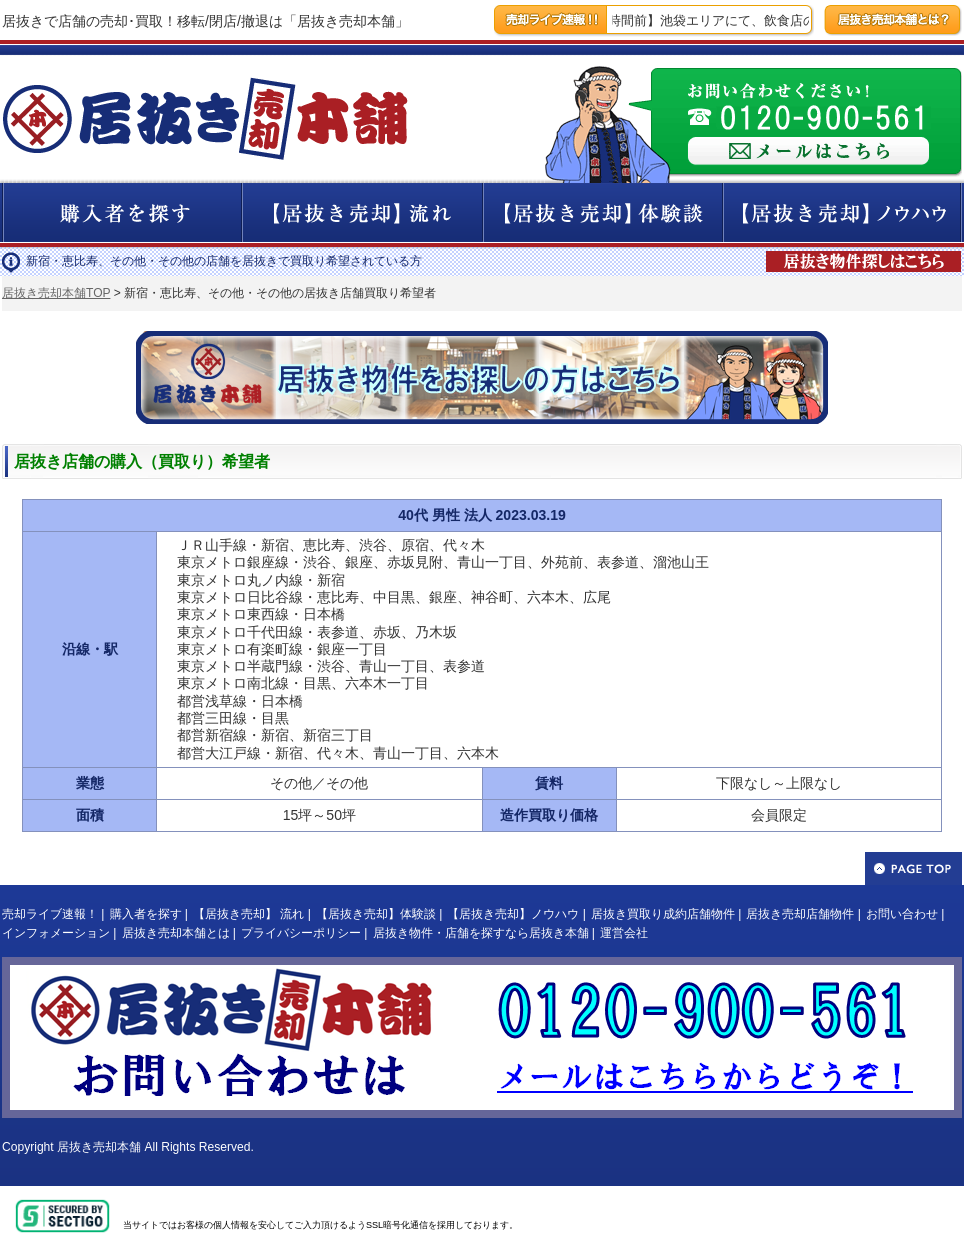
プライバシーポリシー (301, 933)
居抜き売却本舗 (99, 1147)
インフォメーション (56, 933)
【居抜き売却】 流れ (248, 914)
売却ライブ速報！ (50, 914)
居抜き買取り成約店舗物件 (663, 914)
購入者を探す (146, 914)
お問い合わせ (902, 914)
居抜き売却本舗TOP (56, 293)
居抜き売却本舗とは (176, 933)
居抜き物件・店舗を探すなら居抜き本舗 (481, 933)
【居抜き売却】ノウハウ (513, 914)
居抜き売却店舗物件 (800, 914)
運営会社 (624, 933)
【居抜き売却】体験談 (376, 914)
